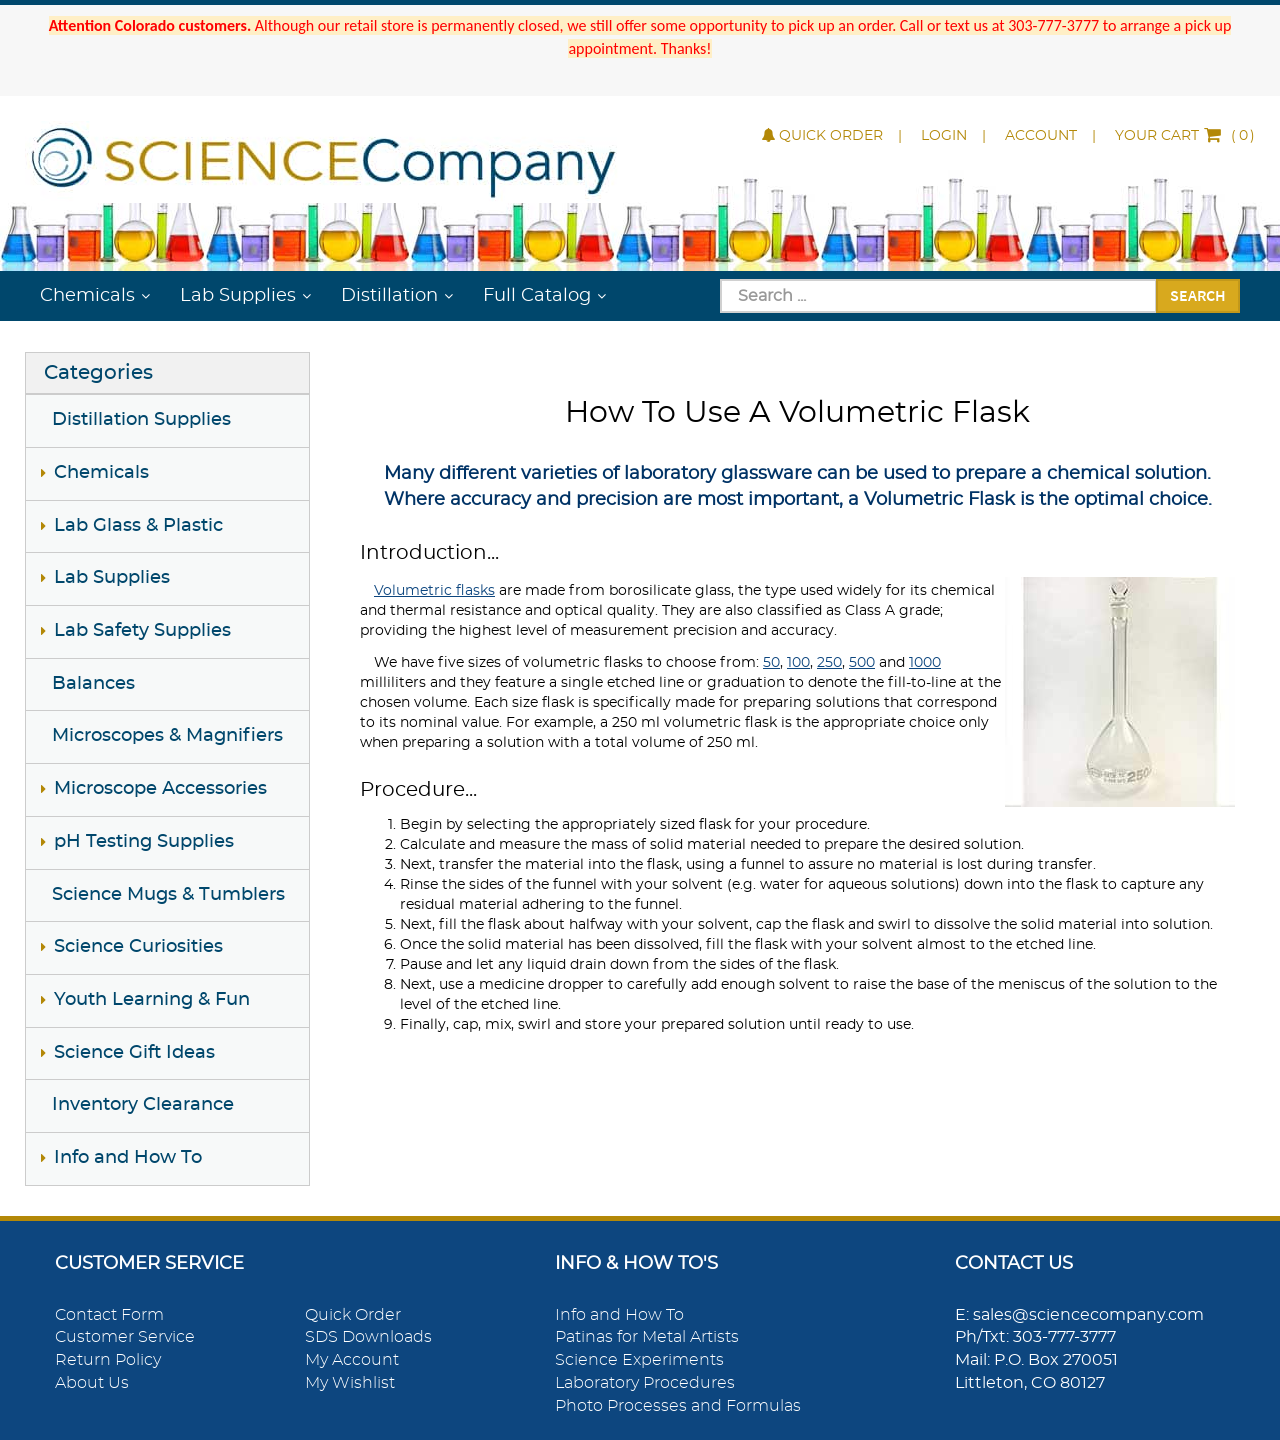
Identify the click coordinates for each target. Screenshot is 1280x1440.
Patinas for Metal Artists (647, 1337)
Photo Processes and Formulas (678, 1406)
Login (944, 136)
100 (798, 663)
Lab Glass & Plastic (138, 526)
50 (771, 663)
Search (1198, 295)
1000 (925, 663)
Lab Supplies (238, 296)
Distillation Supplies (141, 420)
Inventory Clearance (143, 1105)
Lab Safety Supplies (142, 631)
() (1185, 136)
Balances (93, 684)
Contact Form (109, 1315)
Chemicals (87, 296)
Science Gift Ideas (134, 1053)
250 (829, 663)
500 (862, 663)
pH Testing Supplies (144, 842)
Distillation (389, 296)
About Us (92, 1383)
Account (1041, 136)
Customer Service (125, 1337)
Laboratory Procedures (645, 1383)
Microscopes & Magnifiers (167, 736)
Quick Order (822, 136)
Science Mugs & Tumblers (168, 895)
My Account (352, 1360)
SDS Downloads (368, 1337)
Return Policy (108, 1360)
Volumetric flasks (434, 591)
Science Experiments (639, 1360)
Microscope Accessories (160, 789)
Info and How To (128, 1158)
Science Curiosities (138, 947)
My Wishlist (350, 1383)
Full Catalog (537, 296)
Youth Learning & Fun (152, 1000)
